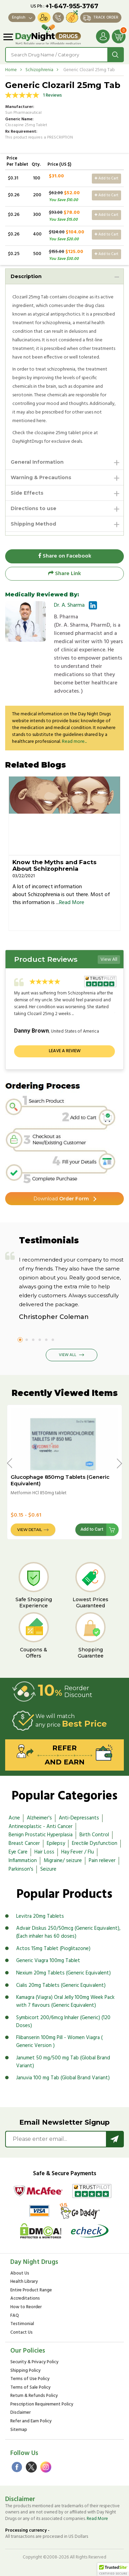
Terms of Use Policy (30, 2379)
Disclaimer (20, 2413)
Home (11, 70)
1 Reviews (52, 95)
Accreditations (25, 2299)
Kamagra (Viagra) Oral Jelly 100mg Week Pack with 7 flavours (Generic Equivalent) (65, 2001)
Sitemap (18, 2430)
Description (26, 276)
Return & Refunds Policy (34, 2396)
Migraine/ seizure (63, 1861)
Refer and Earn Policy (31, 2421)
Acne (14, 1818)
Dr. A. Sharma (69, 605)
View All (108, 960)
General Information (37, 462)
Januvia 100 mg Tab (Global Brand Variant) (63, 2078)
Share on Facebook (64, 556)
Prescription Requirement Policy (41, 2404)
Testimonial (22, 2324)
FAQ (14, 2316)
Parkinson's (21, 1869)
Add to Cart (106, 178)
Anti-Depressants (79, 1818)
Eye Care (18, 1852)
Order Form (61, 1199)
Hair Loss (44, 1852)
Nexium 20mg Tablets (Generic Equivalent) (63, 1973)
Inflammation (23, 1861)
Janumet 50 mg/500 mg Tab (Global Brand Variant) (63, 2062)
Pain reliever (102, 1861)
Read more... (74, 742)
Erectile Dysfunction (94, 1843)
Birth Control (94, 1835)
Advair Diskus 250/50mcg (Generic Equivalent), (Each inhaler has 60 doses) (68, 1932)
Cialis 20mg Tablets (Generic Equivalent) (61, 1985)
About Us (19, 2273)
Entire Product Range (31, 2290)
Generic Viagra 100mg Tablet (48, 1961)
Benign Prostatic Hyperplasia (41, 1835)
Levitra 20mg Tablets (40, 1916)
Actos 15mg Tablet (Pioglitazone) (53, 1949)
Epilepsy (56, 1843)
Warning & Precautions (41, 477)
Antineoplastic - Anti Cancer (41, 1827)
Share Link (64, 573)
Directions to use (33, 508)
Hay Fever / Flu (77, 1852)
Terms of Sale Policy (30, 2388)
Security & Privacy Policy (34, 2362)
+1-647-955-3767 (71, 6)
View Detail (29, 1529)
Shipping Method (33, 524)
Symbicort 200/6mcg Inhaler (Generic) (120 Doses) (63, 2022)
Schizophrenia (39, 70)
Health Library (24, 2282)
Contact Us (21, 2333)
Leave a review (64, 1051)
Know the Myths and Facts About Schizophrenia (54, 865)
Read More (71, 902)
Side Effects (27, 493)
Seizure (48, 1869)
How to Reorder (26, 2307)
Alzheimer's (39, 1818)
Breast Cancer (24, 1843)
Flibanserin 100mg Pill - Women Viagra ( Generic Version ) (59, 2042)
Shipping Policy (25, 2371)
